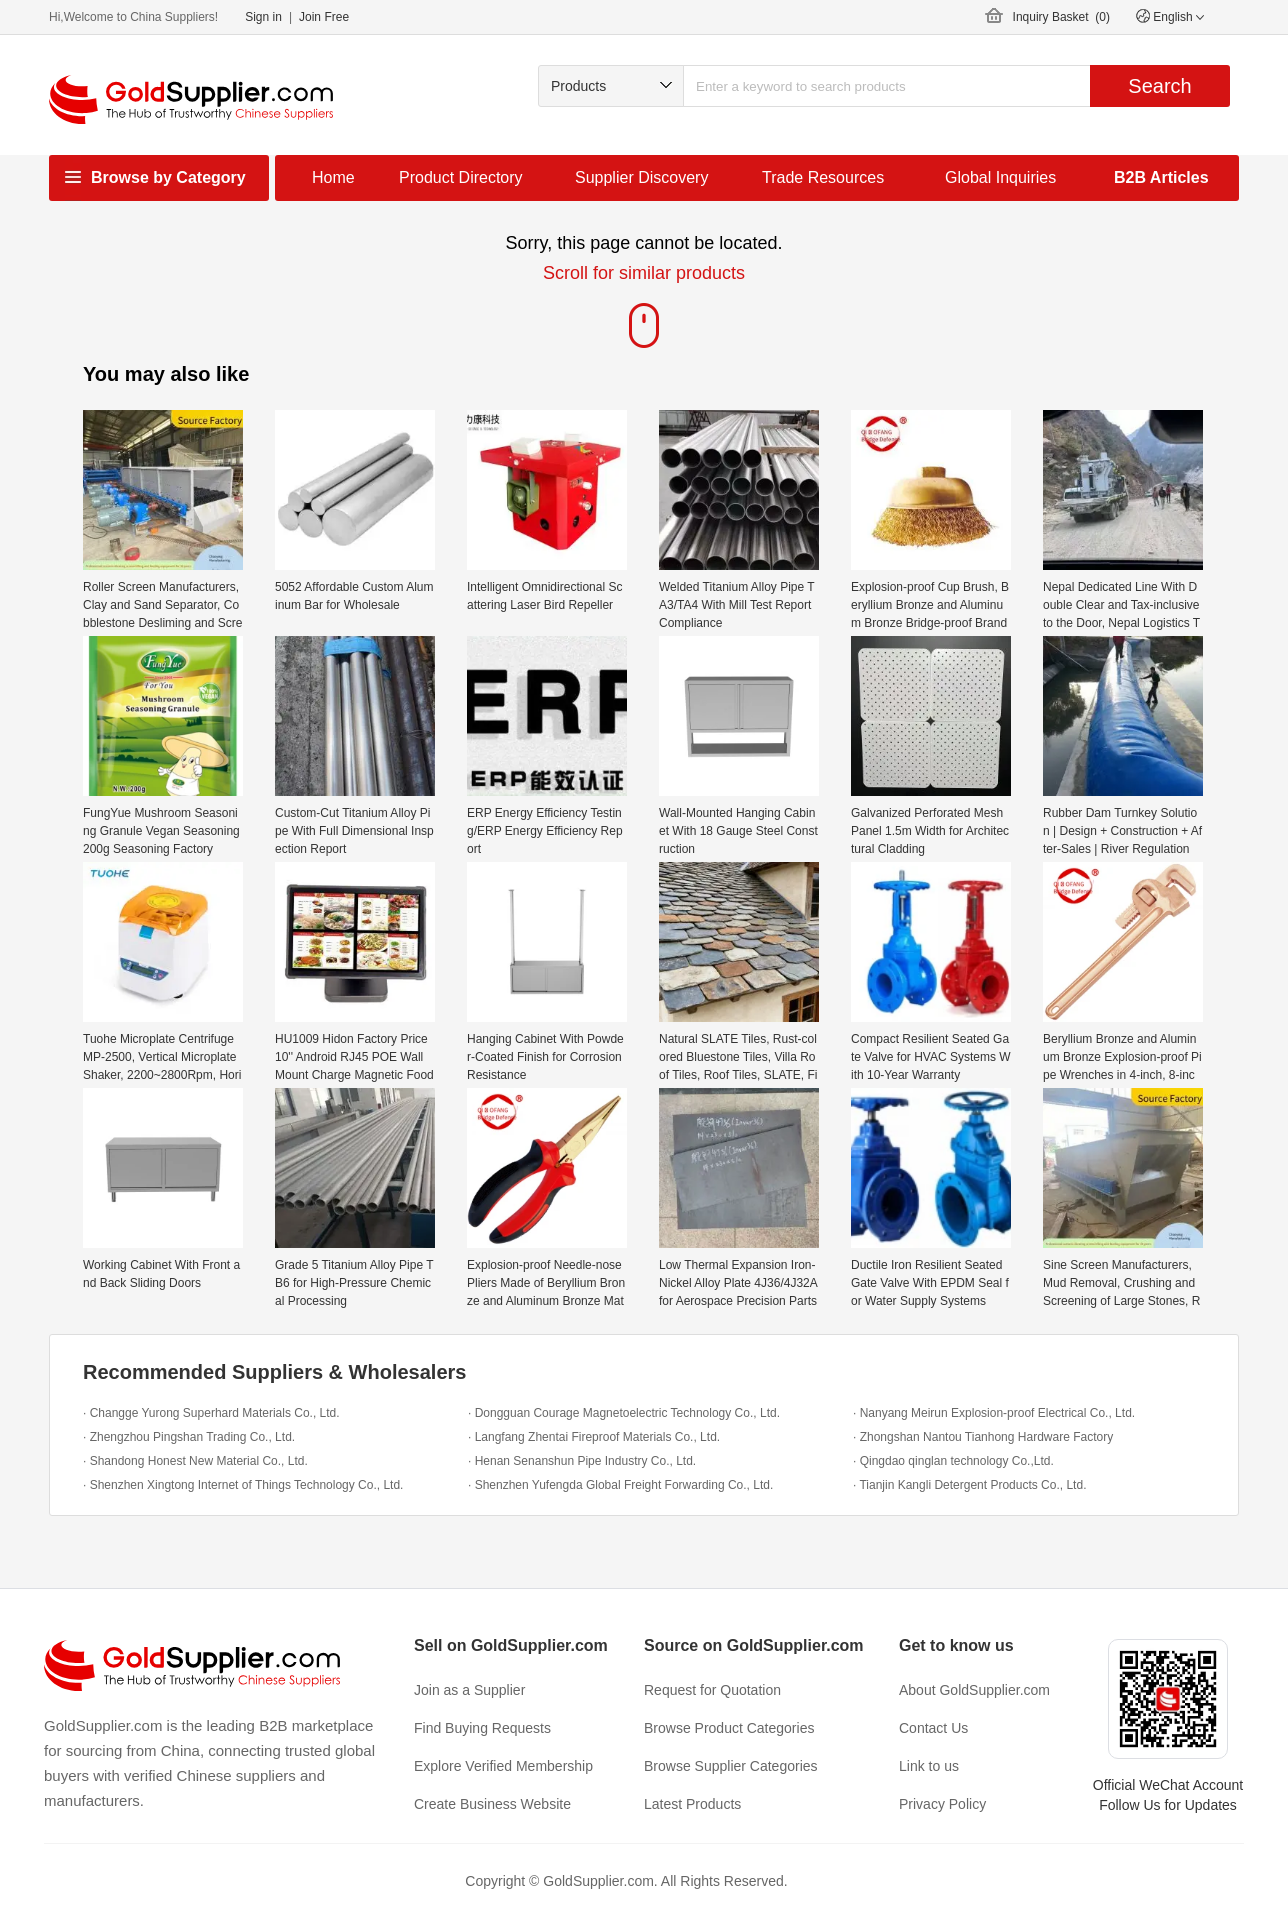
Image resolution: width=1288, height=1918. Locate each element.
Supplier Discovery (641, 177)
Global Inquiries (1000, 177)
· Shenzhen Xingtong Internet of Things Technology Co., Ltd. (243, 1485)
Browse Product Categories (729, 1728)
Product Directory (461, 177)
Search (1159, 86)
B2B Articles (1161, 177)
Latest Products (692, 1804)
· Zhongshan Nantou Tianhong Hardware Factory (983, 1437)
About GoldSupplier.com (974, 1690)
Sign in (263, 17)
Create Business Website (492, 1804)
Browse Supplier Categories (731, 1766)
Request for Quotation (712, 1690)
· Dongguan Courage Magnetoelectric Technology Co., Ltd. (624, 1413)
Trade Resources (823, 177)
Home (333, 177)
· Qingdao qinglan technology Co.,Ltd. (953, 1461)
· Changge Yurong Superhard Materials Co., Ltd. (211, 1413)
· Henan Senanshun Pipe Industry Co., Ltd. (582, 1461)
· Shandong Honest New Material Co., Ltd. (195, 1461)
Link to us (929, 1766)
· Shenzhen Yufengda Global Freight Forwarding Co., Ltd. (620, 1485)
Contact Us (933, 1728)
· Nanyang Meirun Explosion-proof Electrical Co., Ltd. (994, 1413)
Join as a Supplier (469, 1690)
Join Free (324, 17)
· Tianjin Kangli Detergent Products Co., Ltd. (969, 1485)
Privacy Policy (942, 1804)
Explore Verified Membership (503, 1766)
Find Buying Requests (482, 1728)
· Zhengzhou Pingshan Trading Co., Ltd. (189, 1437)
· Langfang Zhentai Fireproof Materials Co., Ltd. (594, 1437)
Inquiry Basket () (1061, 17)
